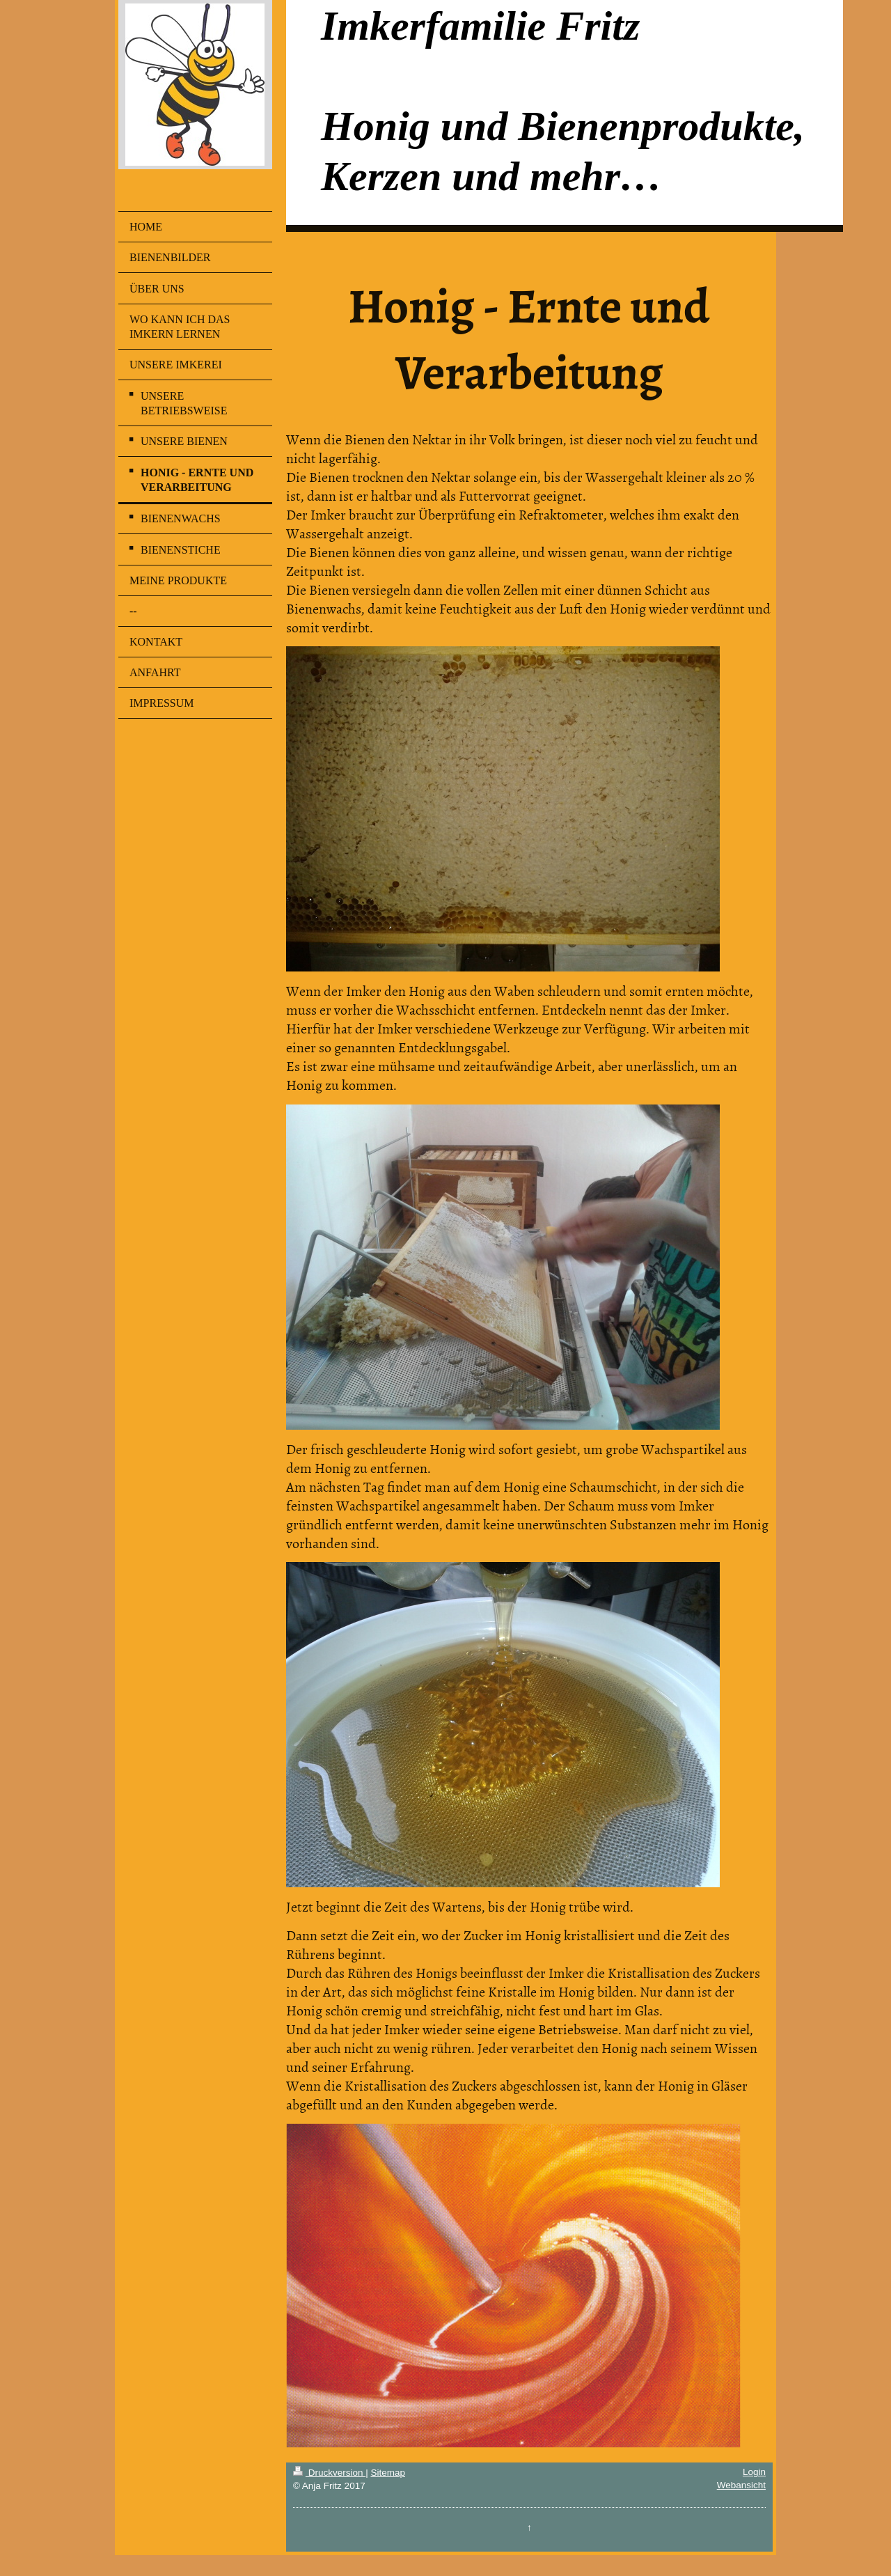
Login (754, 2472)
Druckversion (329, 2472)
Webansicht (741, 2485)
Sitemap (387, 2472)
